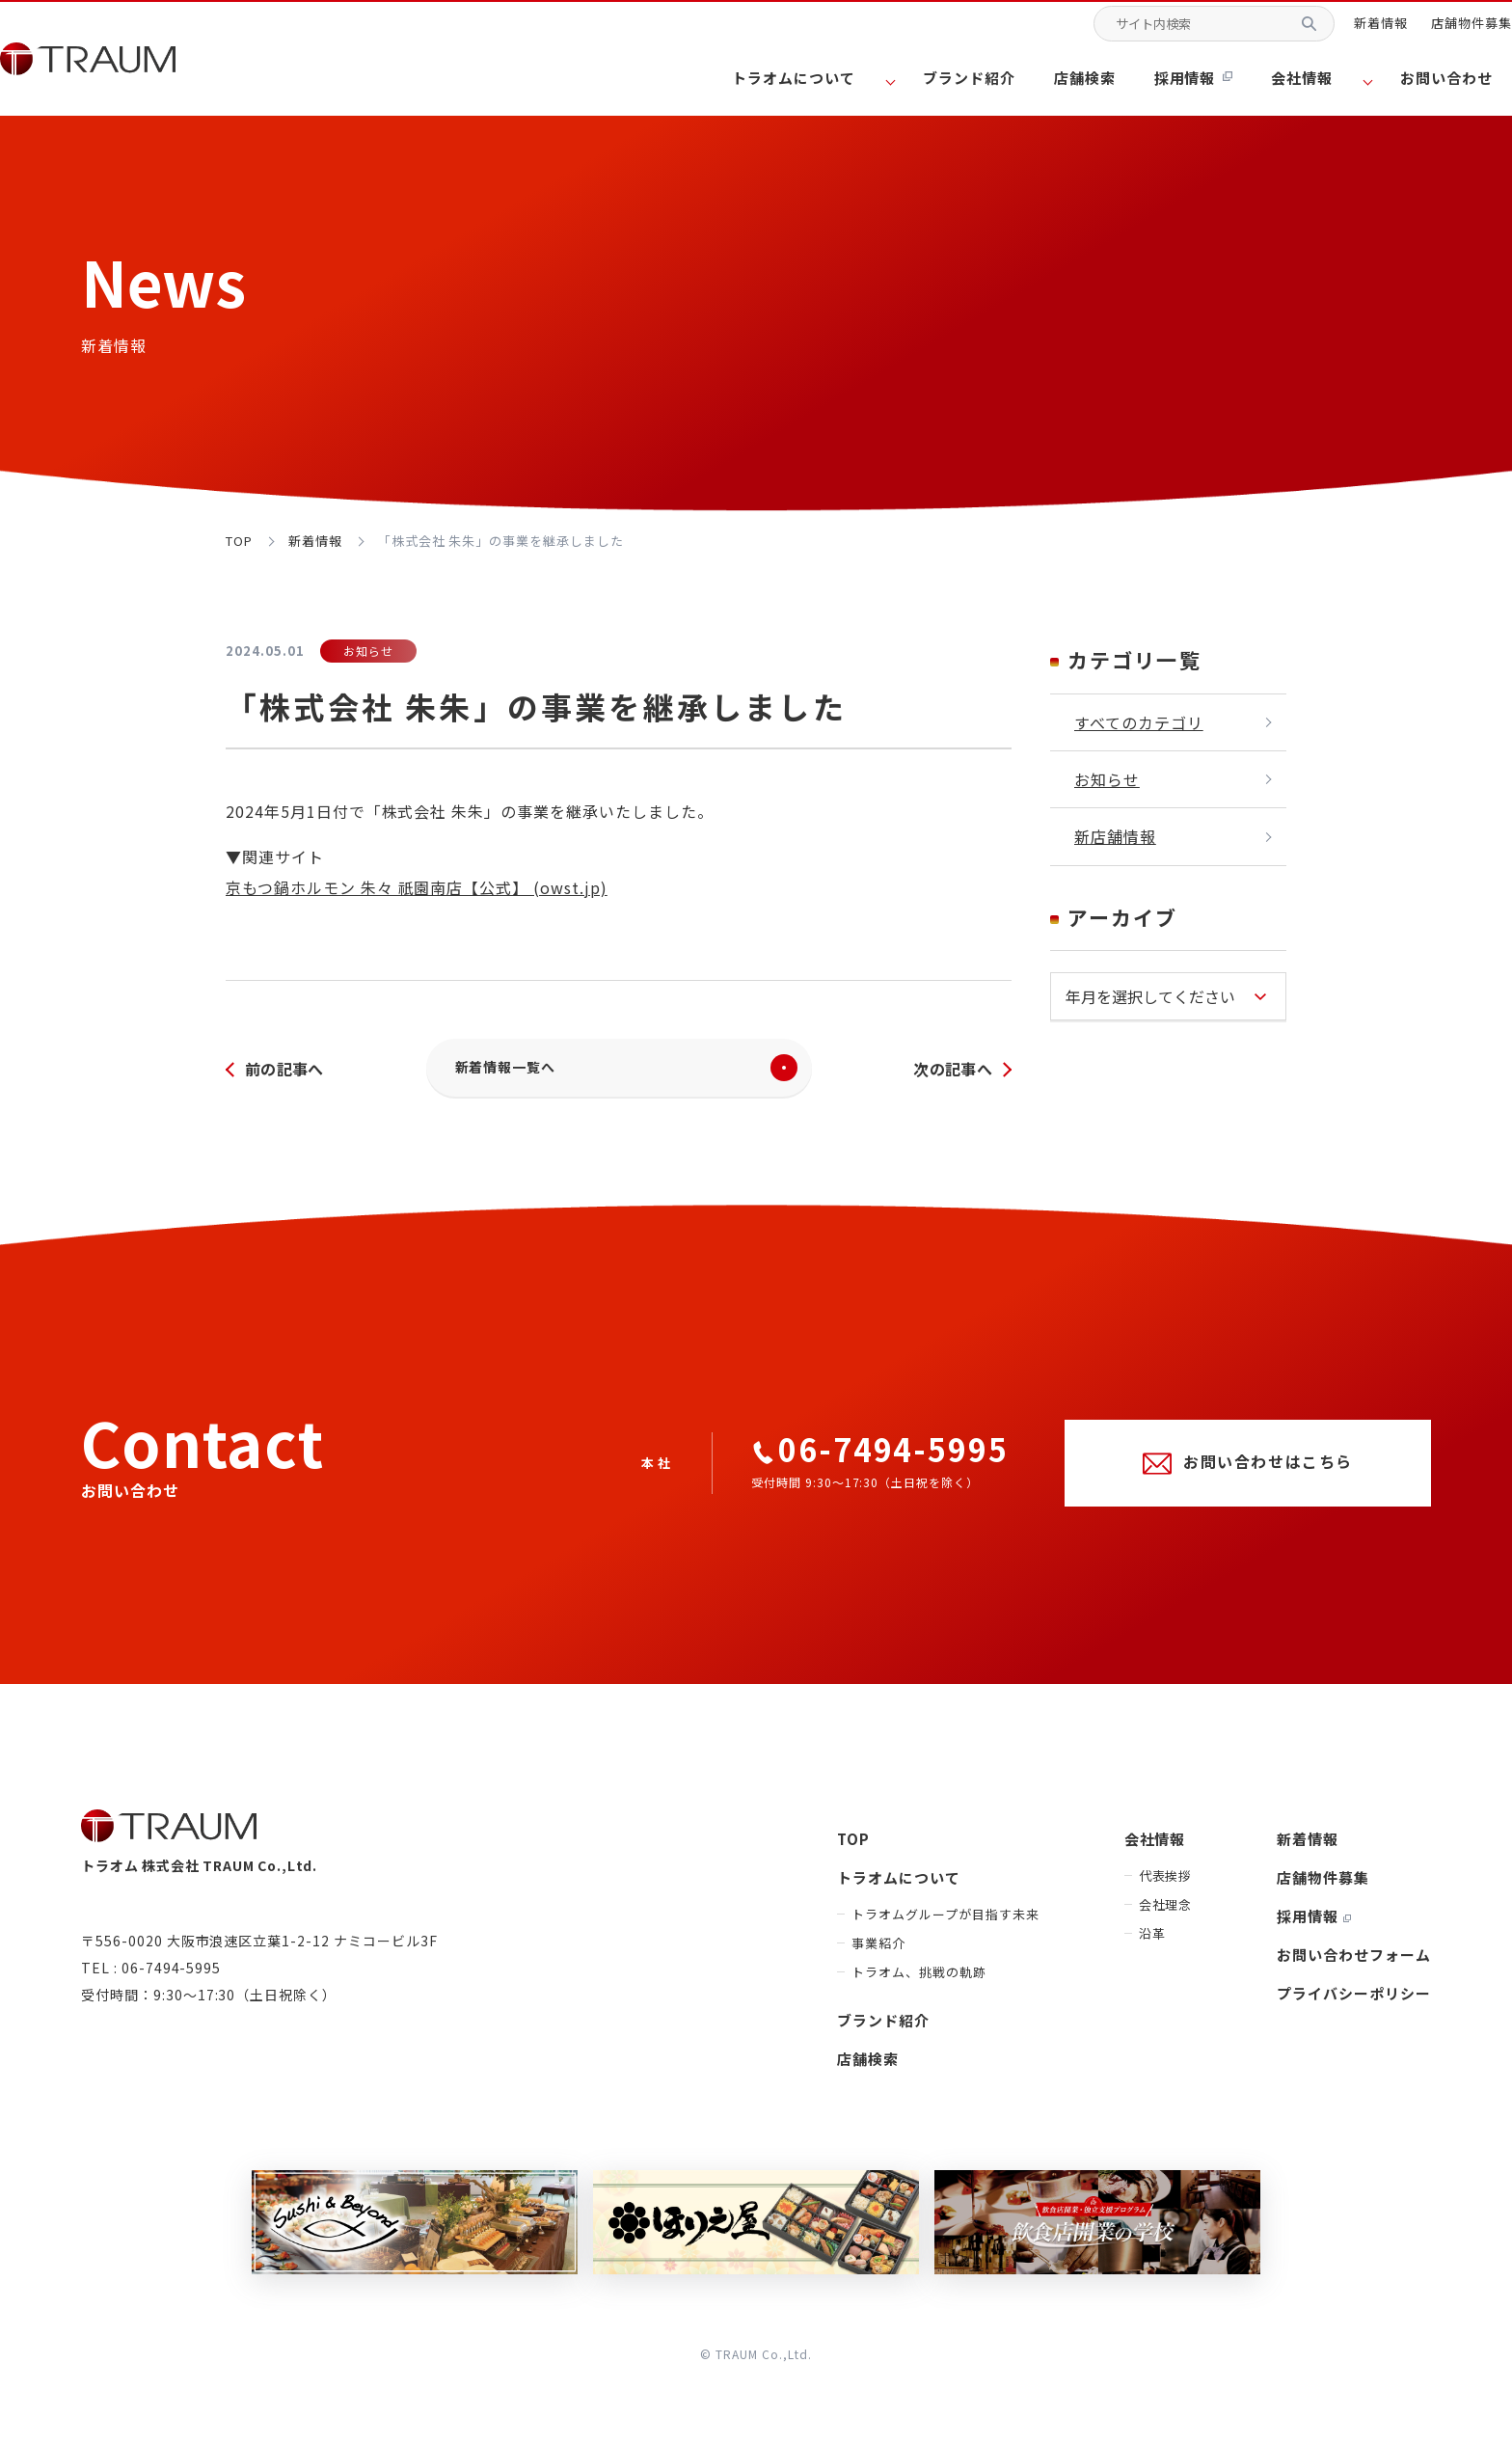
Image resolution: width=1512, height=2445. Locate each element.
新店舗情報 (1115, 836)
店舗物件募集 (1442, 33)
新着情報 (1352, 33)
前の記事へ (287, 1073)
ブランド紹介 (1004, 81)
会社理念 (1166, 1914)
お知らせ (1107, 779)
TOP (853, 1848)
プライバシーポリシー (1354, 2003)
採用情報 (1214, 81)
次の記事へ (950, 1073)
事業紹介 (878, 1952)
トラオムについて (898, 1887)
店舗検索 (1113, 81)
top (239, 540)
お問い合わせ (1434, 81)
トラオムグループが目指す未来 (945, 1924)
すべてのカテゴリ (1138, 722)
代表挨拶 (1166, 1885)
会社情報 (1155, 1848)
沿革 (1152, 1943)
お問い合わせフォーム (1354, 1964)
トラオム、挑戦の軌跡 (918, 1981)
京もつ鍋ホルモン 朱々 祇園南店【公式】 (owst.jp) (417, 887)
